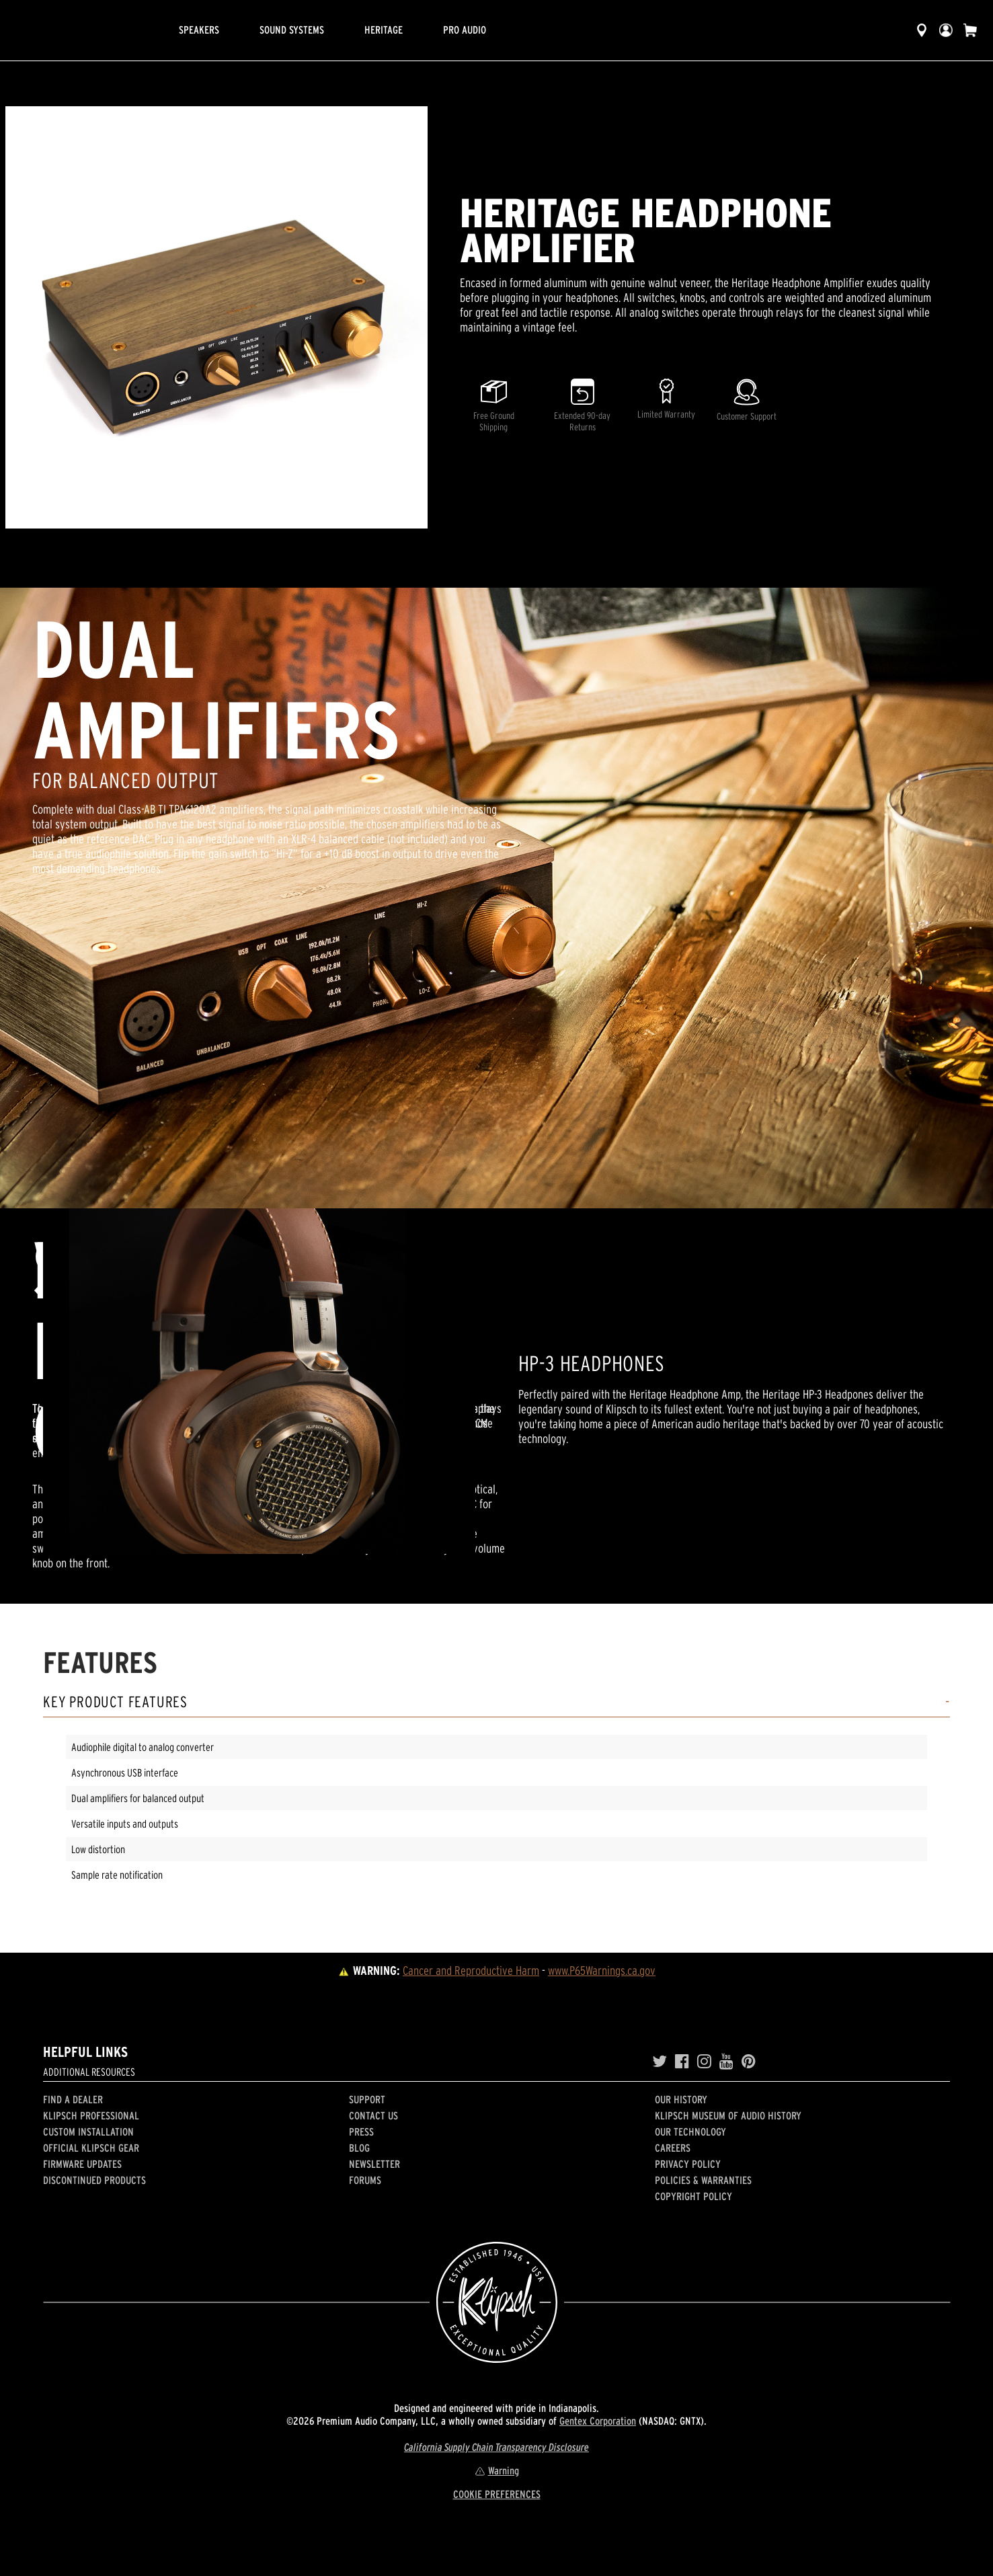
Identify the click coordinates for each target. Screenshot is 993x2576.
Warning (497, 2470)
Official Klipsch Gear (91, 2148)
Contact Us (373, 2115)
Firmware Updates (82, 2164)
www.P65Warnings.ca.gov (602, 1970)
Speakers (199, 30)
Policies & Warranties (703, 2180)
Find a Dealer (73, 2099)
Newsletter (374, 2164)
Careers (672, 2148)
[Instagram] (704, 2062)
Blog (359, 2148)
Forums (365, 2180)
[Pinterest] (749, 2062)
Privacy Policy (688, 2164)
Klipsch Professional (91, 2115)
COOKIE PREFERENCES (497, 2494)
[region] (216, 317)
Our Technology (690, 2131)
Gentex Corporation (597, 2421)
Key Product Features (115, 1702)
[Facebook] (682, 2062)
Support (367, 2099)
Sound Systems (292, 30)
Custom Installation (88, 2131)
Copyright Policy (693, 2196)
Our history (681, 2099)
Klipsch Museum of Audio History (728, 2115)
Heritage (383, 30)
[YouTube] (726, 2062)
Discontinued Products (94, 2180)
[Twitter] (659, 2062)
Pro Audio (464, 30)
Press (361, 2131)
